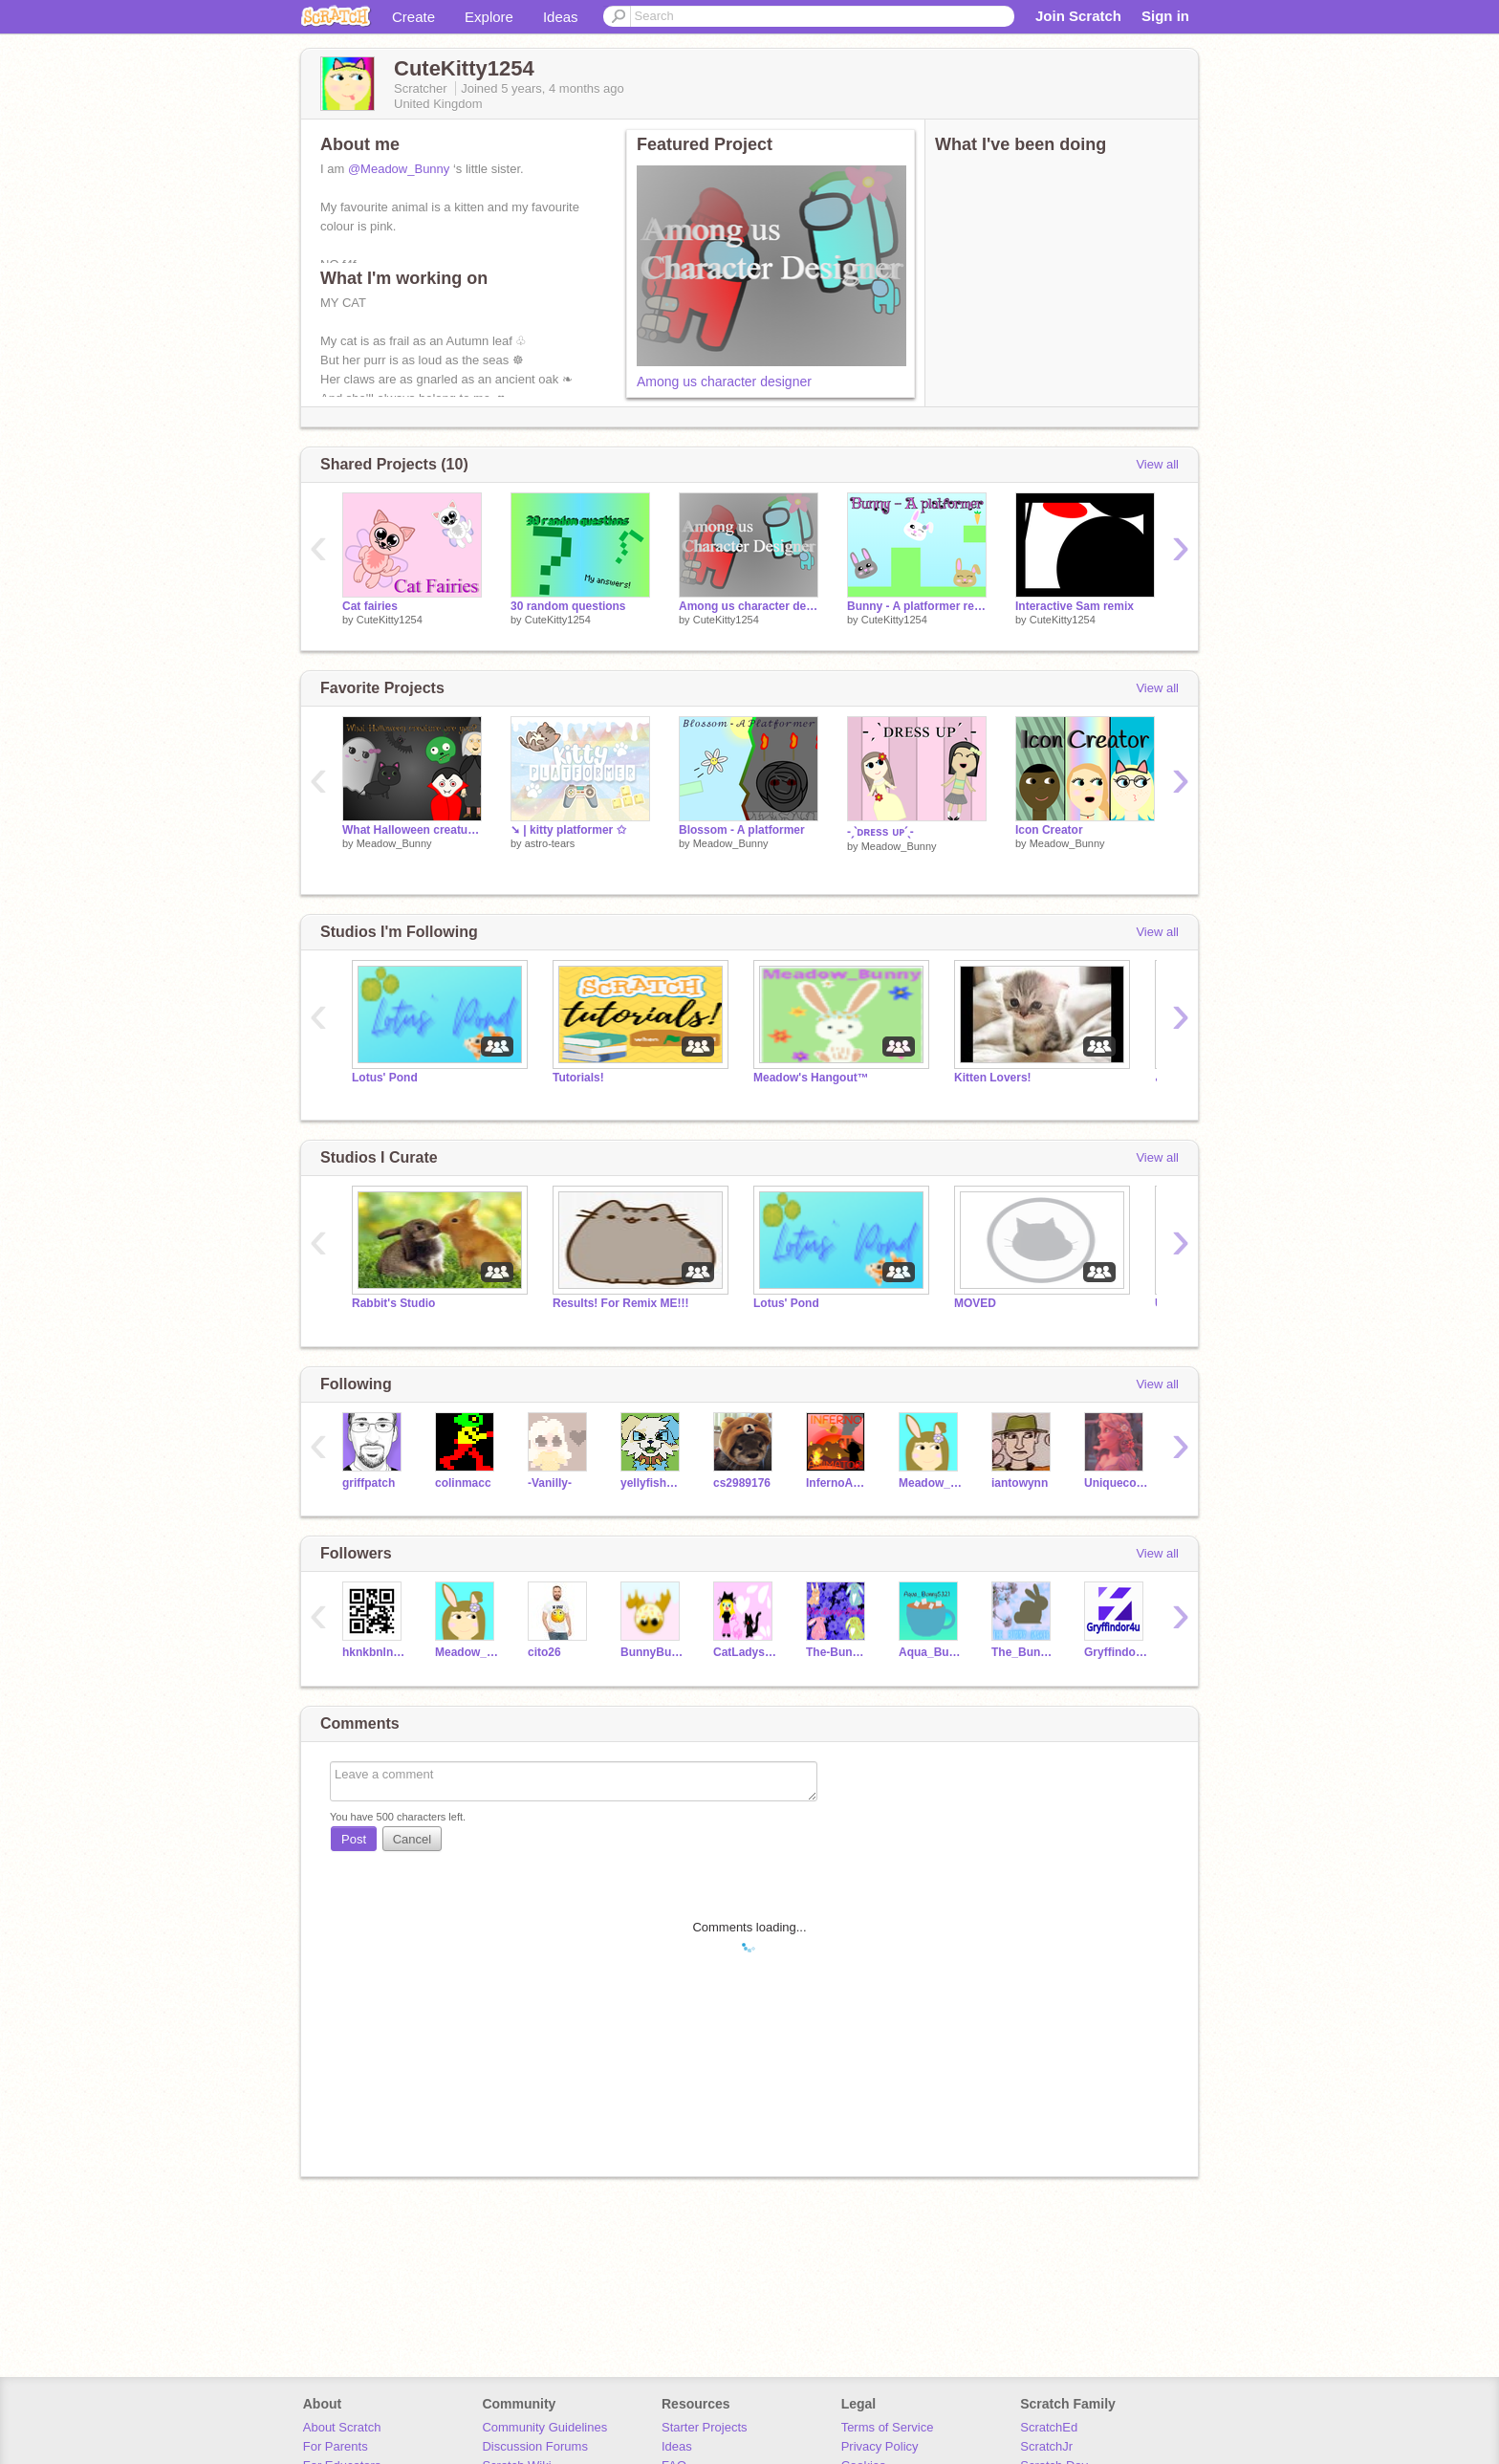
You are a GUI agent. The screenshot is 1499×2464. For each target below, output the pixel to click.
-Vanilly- (550, 1483)
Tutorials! (578, 1077)
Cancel (412, 1839)
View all (1157, 464)
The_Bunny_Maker (1023, 1652)
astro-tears (550, 843)
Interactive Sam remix (1074, 606)
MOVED (975, 1303)
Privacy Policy (880, 2446)
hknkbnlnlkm (374, 1652)
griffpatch (368, 1483)
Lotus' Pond (385, 1077)
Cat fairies (370, 606)
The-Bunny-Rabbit (838, 1652)
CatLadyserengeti (745, 1652)
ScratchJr (1046, 2446)
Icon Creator (1049, 830)
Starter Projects (705, 2427)
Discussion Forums (535, 2446)
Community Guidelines (544, 2427)
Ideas (560, 17)
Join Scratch (1078, 16)
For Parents (335, 2446)
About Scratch (342, 2427)
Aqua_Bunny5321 (931, 1652)
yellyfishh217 (652, 1483)
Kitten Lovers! (993, 1077)
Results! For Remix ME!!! (621, 1303)
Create (413, 17)
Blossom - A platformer (742, 830)
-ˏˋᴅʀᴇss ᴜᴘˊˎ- (880, 832)
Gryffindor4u (1116, 1652)
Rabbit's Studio (393, 1303)
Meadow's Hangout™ (811, 1077)
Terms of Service (887, 2427)
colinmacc (463, 1483)
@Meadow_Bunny (398, 169)
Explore (489, 17)
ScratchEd (1048, 2427)
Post (353, 1839)
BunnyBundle (652, 1652)
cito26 (544, 1652)
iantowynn (1019, 1483)
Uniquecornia (1116, 1483)
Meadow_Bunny (394, 843)
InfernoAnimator (838, 1483)
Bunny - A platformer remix (917, 606)
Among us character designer (724, 381)
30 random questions (568, 606)
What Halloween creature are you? (412, 830)
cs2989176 (742, 1483)
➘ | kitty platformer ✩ (568, 830)
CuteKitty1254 (390, 619)
